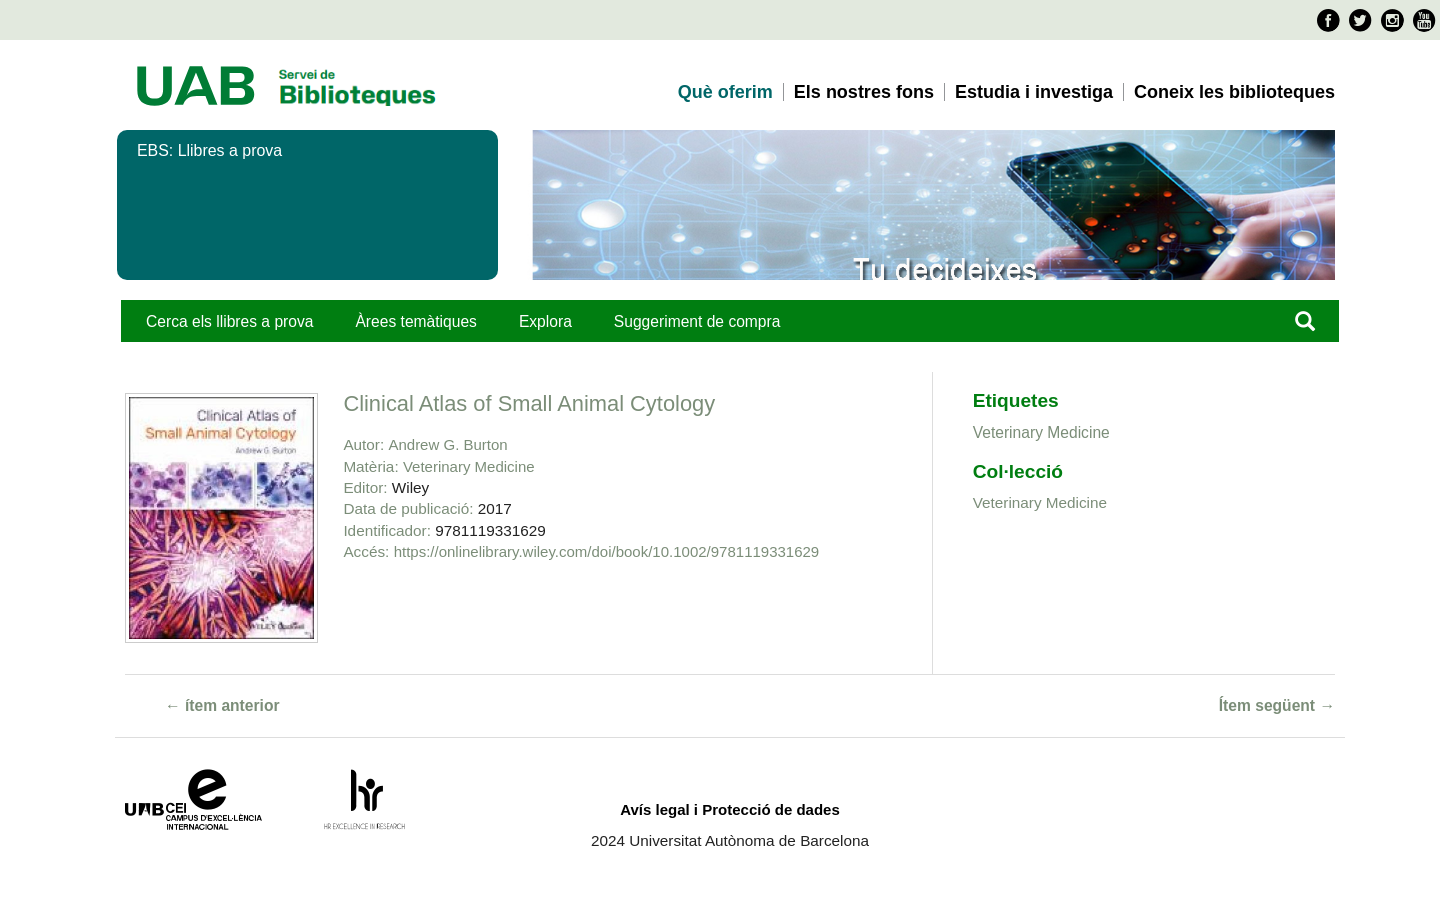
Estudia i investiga (1034, 92)
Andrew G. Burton (447, 444)
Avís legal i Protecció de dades (730, 809)
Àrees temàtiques (415, 321)
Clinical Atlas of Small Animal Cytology (529, 403)
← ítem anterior (222, 705)
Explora (545, 321)
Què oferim (725, 92)
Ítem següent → (1277, 705)
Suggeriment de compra (697, 321)
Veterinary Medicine (469, 466)
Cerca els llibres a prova (229, 321)
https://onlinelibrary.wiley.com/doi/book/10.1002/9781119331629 (607, 551)
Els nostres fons (864, 92)
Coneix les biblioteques (1234, 92)
